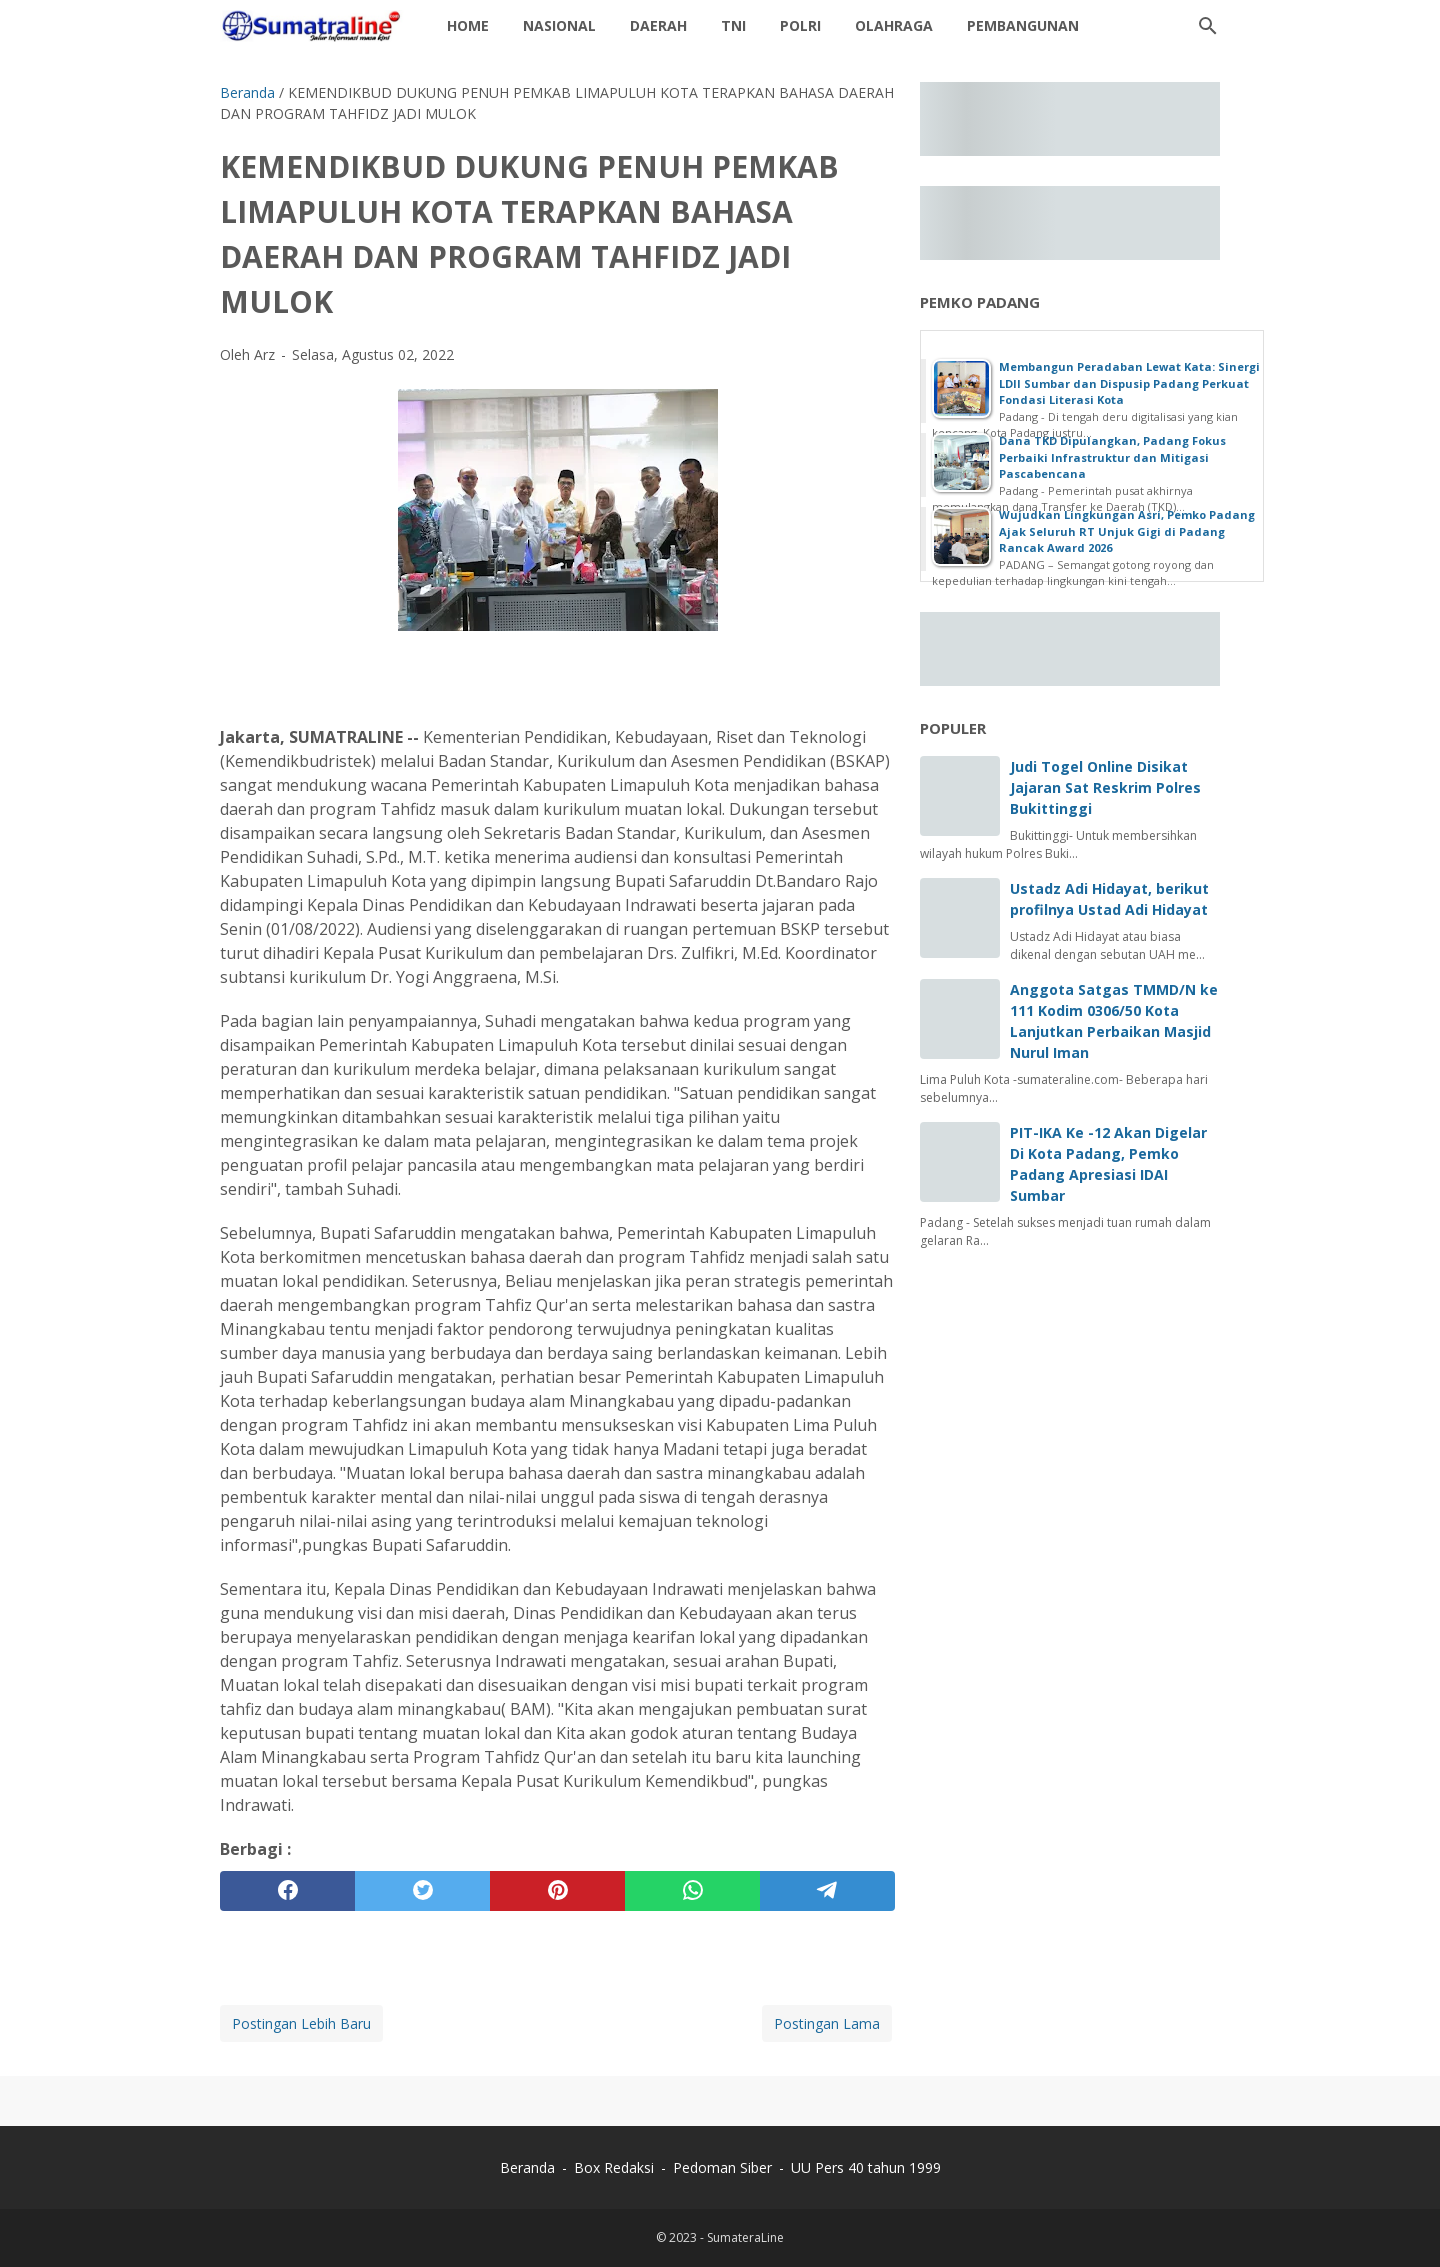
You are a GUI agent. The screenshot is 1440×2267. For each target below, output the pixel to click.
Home (468, 25)
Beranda (527, 2167)
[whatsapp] (692, 1891)
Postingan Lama (827, 2023)
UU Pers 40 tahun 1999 (866, 2167)
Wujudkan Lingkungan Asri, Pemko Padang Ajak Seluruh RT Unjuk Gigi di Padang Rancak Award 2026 (1127, 531)
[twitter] (422, 1891)
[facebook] (287, 1891)
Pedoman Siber (722, 2167)
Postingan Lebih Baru (301, 2023)
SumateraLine (745, 2237)
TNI (733, 25)
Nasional (559, 25)
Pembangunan (1023, 25)
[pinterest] (557, 1891)
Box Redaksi (616, 2167)
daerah (658, 25)
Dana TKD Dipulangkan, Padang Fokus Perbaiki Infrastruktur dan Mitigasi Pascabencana (1112, 457)
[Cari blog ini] (1208, 26)
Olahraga (894, 25)
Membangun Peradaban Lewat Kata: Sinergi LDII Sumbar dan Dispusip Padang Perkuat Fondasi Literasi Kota (1129, 383)
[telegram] (827, 1891)
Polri (800, 25)
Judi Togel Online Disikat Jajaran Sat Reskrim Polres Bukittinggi (1105, 787)
